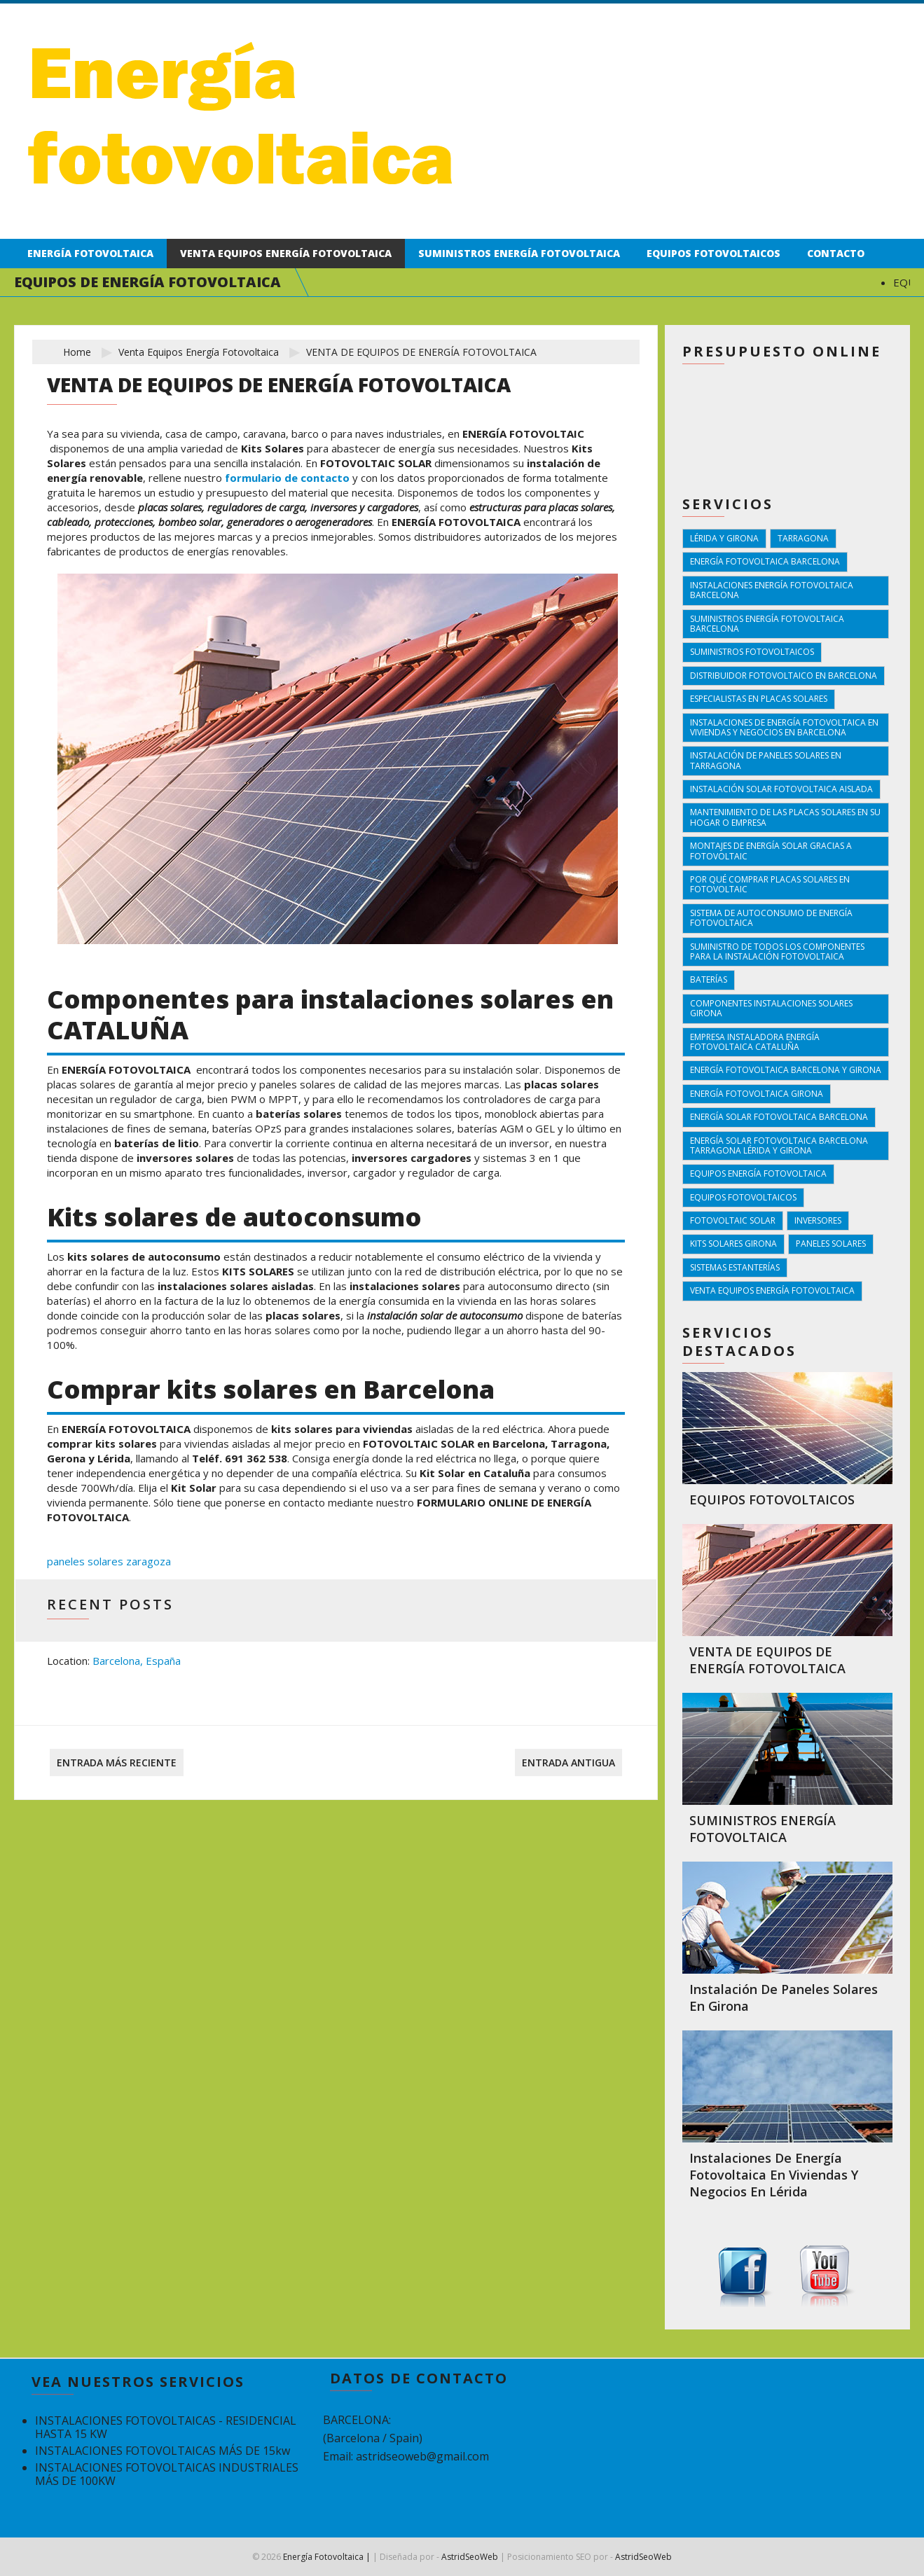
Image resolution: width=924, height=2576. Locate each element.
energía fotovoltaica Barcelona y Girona (785, 1070)
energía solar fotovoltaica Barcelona (779, 1117)
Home (77, 352)
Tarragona (803, 538)
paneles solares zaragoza (109, 1561)
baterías (708, 979)
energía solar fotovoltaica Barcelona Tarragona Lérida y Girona (779, 1145)
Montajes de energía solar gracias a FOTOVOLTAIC (771, 850)
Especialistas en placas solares (758, 699)
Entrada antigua (568, 1762)
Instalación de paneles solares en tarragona (765, 760)
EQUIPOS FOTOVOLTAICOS (772, 1499)
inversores (817, 1220)
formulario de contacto (287, 478)
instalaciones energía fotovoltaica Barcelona (771, 590)
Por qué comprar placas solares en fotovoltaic (770, 884)
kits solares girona (733, 1243)
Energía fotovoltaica (90, 253)
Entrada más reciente (117, 1762)
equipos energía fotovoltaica (758, 1173)
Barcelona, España (136, 1661)
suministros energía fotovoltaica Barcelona (767, 624)
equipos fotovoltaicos (743, 1197)
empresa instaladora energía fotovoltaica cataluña (755, 1042)
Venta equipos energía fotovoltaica (286, 253)
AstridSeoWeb (469, 2557)
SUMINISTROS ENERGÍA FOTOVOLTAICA (762, 1829)
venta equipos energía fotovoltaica (198, 352)
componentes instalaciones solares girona (771, 1008)
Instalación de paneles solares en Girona (783, 1997)
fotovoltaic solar (732, 1220)
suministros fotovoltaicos (752, 652)
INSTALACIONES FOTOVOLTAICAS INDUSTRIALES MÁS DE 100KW (166, 2474)
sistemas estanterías (735, 1267)
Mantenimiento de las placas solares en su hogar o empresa (785, 817)
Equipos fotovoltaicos (713, 253)
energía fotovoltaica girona (756, 1094)
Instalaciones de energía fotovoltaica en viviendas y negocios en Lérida (773, 2174)
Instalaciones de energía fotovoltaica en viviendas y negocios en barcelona (784, 727)
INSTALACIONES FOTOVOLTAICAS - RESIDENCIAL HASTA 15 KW (165, 2427)
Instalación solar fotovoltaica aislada (781, 789)
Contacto (835, 253)
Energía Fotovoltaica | (327, 2557)
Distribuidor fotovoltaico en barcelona (783, 675)
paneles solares (831, 1243)
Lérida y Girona (724, 538)
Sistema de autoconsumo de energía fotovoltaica (771, 918)
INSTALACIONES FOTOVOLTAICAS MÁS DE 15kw (162, 2450)
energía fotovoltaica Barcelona (765, 561)
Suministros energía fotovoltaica (519, 253)
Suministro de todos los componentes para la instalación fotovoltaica (777, 951)
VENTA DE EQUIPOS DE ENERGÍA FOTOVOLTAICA (767, 1660)
